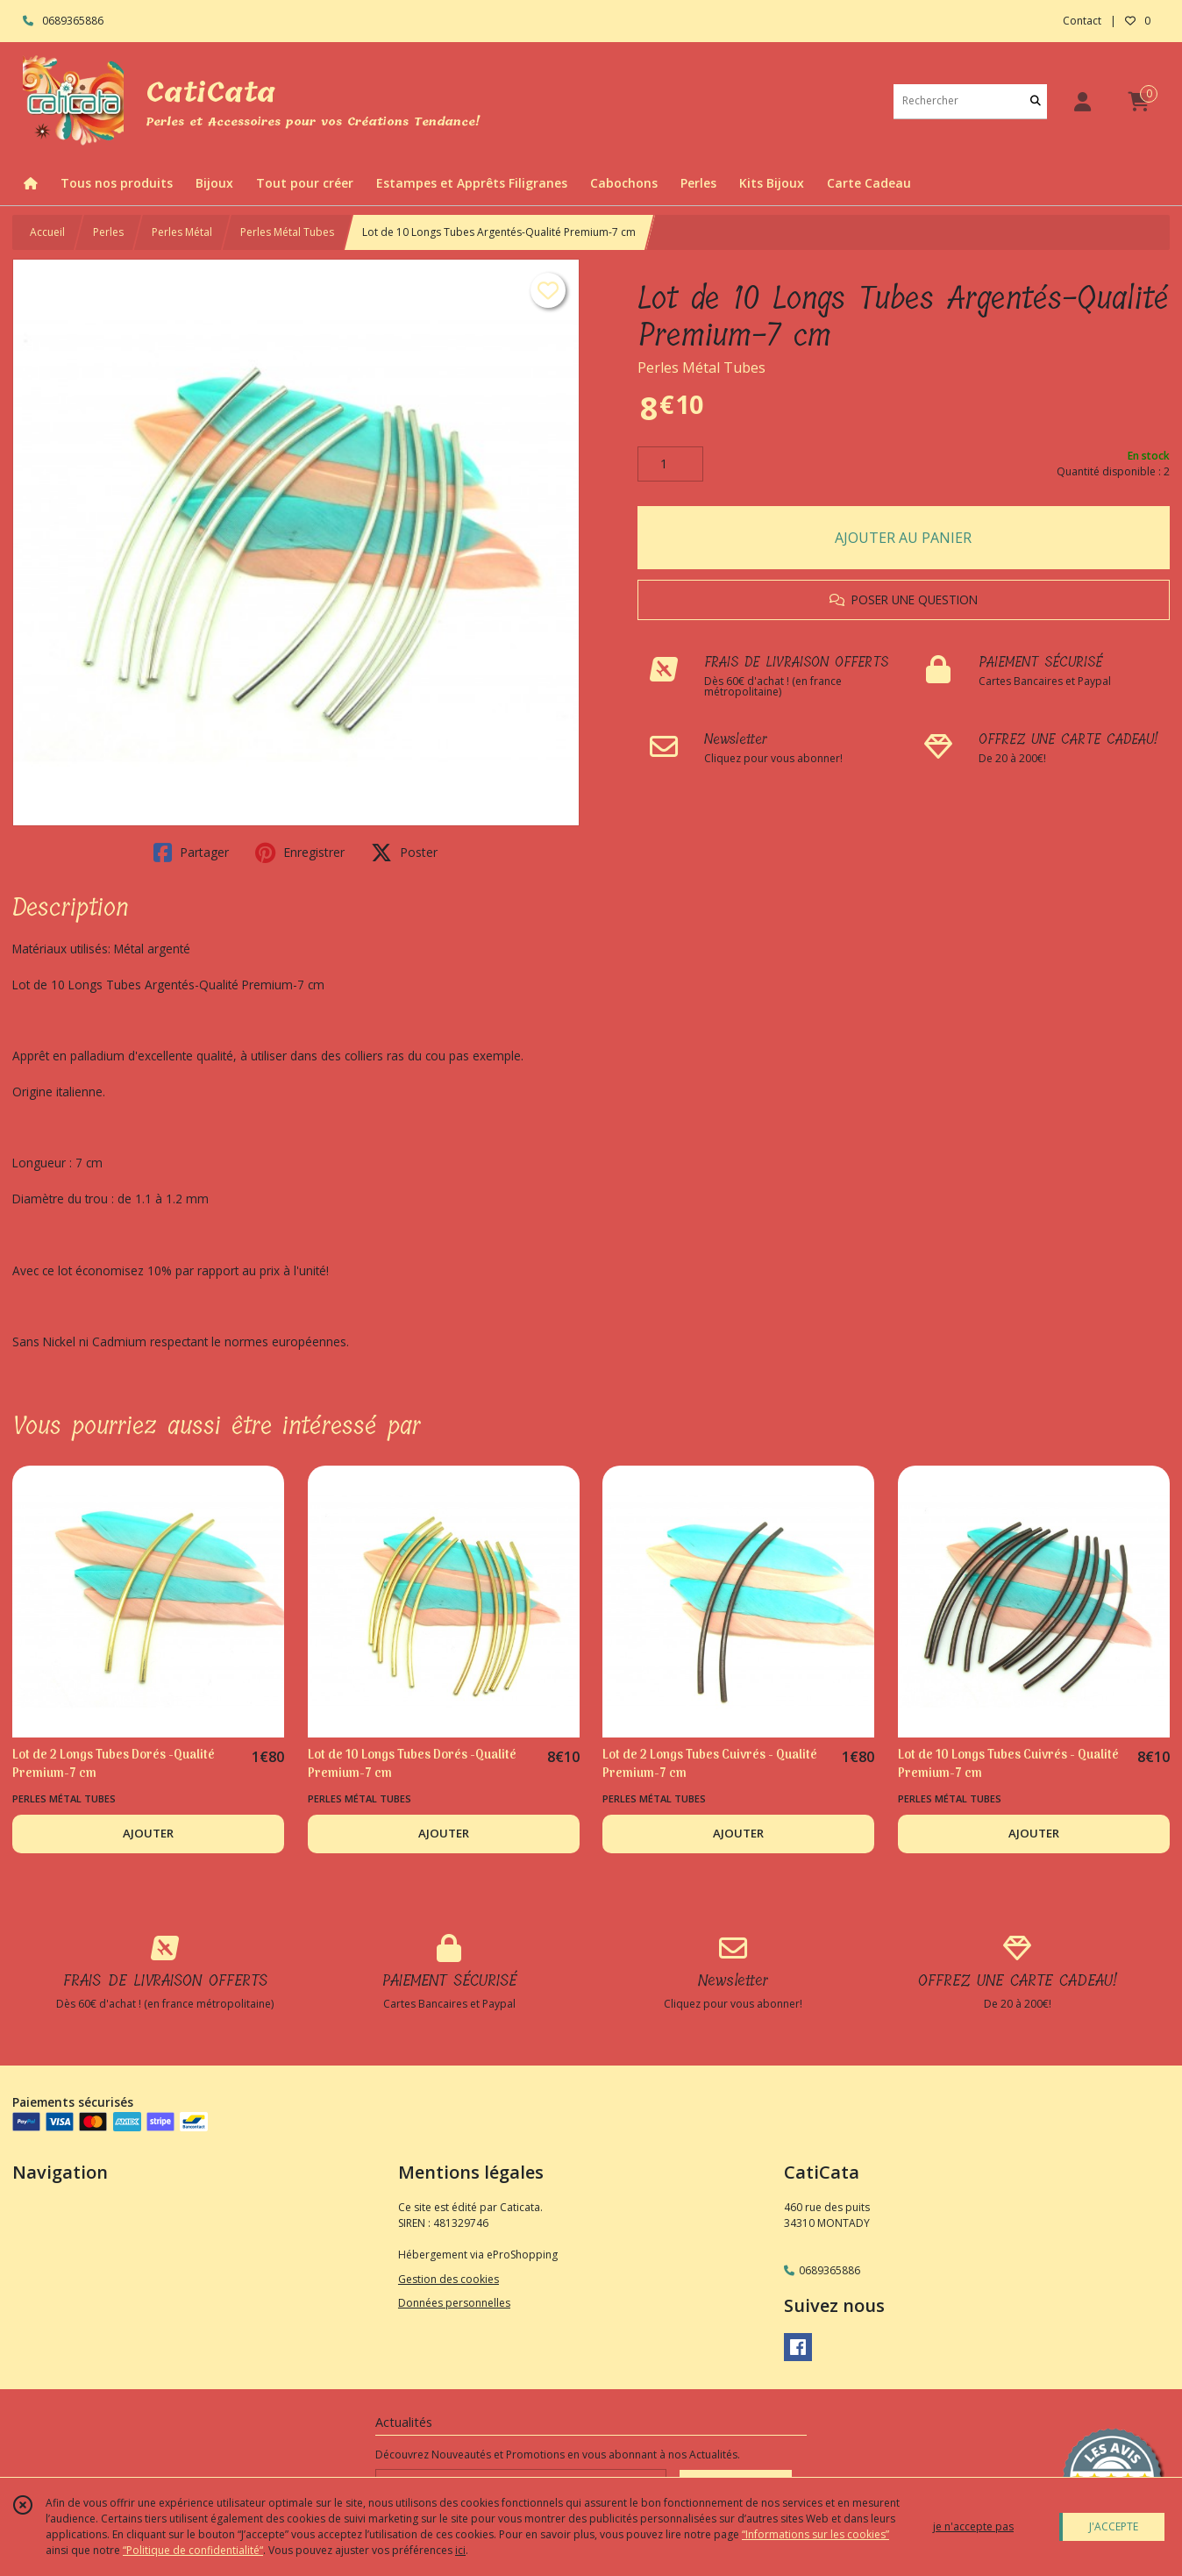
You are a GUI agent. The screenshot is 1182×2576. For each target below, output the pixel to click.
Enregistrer (300, 852)
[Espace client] (1082, 101)
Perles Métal (182, 232)
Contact (1082, 20)
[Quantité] (670, 464)
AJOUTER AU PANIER (903, 537)
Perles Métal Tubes (287, 232)
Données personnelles (454, 2302)
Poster (404, 852)
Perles (108, 232)
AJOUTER (148, 1833)
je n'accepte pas (973, 2526)
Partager (191, 852)
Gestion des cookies (448, 2279)
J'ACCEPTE (1113, 2526)
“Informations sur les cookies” (815, 2534)
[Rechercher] (1035, 101)
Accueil (47, 232)
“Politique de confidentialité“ (193, 2550)
